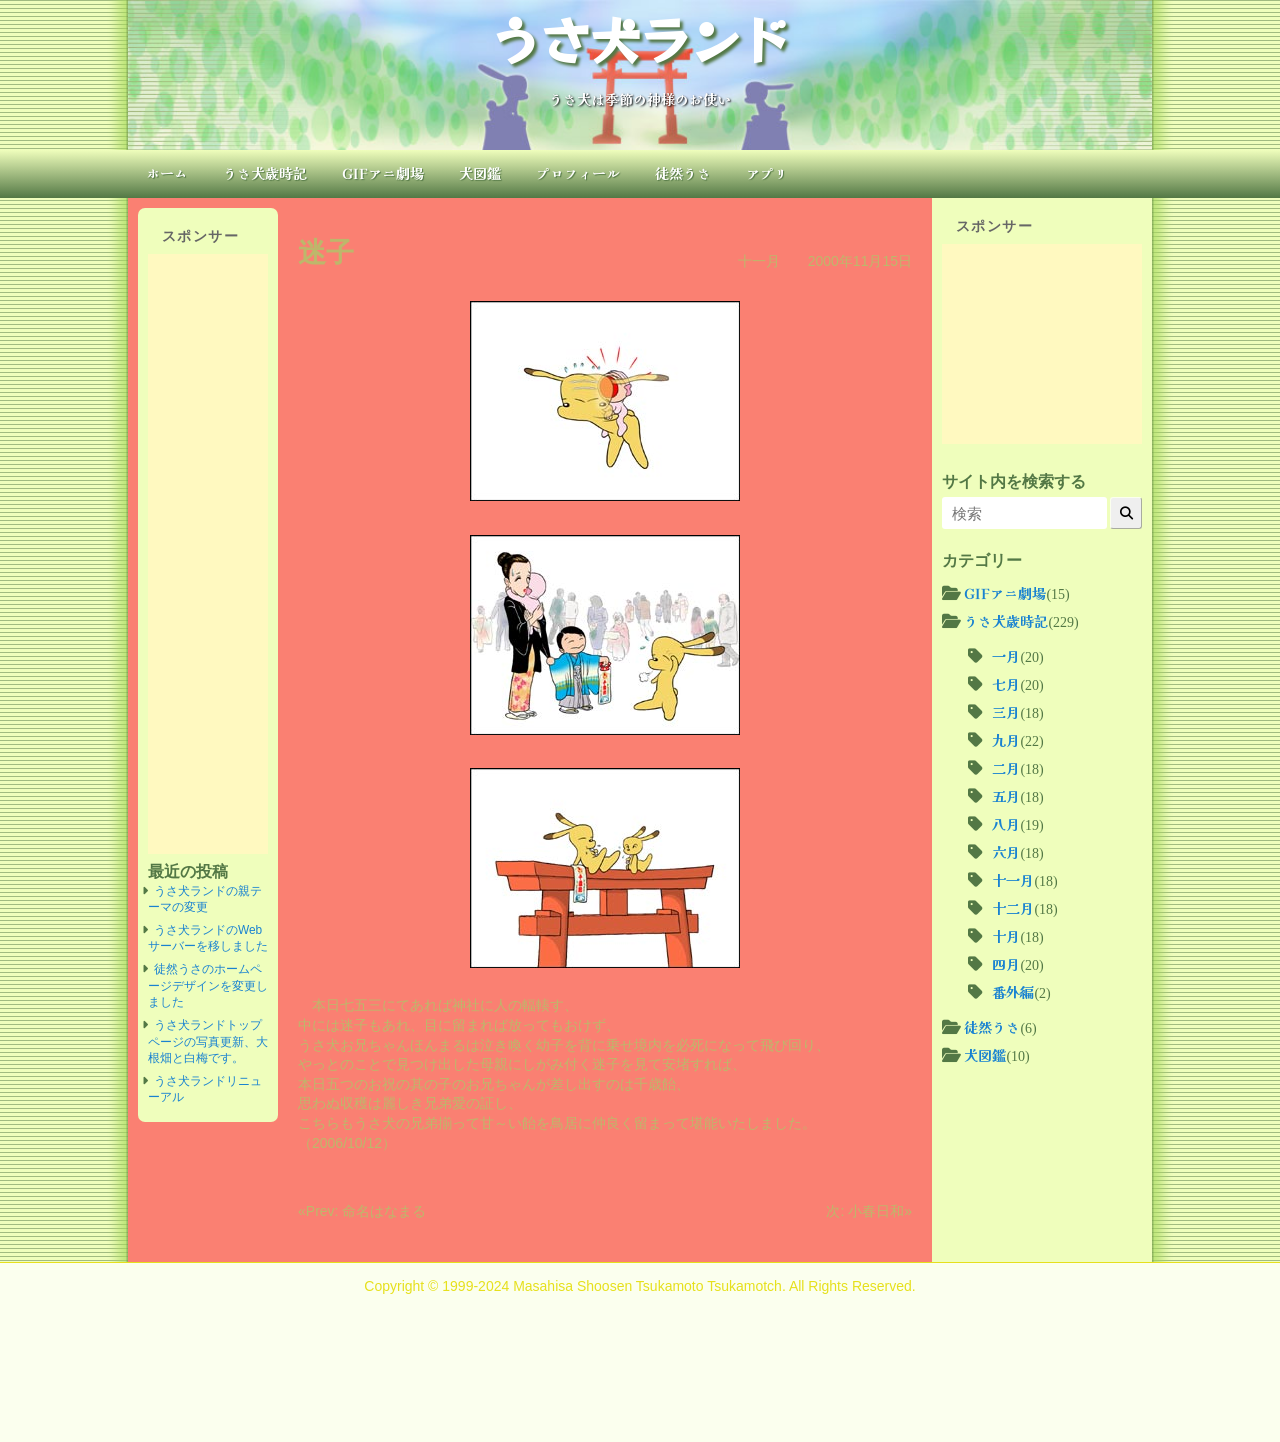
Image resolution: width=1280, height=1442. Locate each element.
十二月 (1013, 908)
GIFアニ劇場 (383, 173)
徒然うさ (683, 173)
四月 (1006, 964)
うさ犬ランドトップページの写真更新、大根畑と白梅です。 (208, 1041)
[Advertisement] (208, 554)
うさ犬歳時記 (265, 173)
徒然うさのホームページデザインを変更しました (208, 985)
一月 (1006, 656)
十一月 (759, 261)
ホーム (167, 173)
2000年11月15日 (860, 261)
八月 (1006, 824)
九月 (1006, 740)
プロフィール (578, 173)
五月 (1006, 796)
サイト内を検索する (1014, 481)
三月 (1006, 712)
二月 (1006, 768)
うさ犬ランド (640, 38)
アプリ (767, 173)
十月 (1006, 936)
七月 (1006, 684)
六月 (1006, 852)
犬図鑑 (480, 173)
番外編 (1013, 992)
